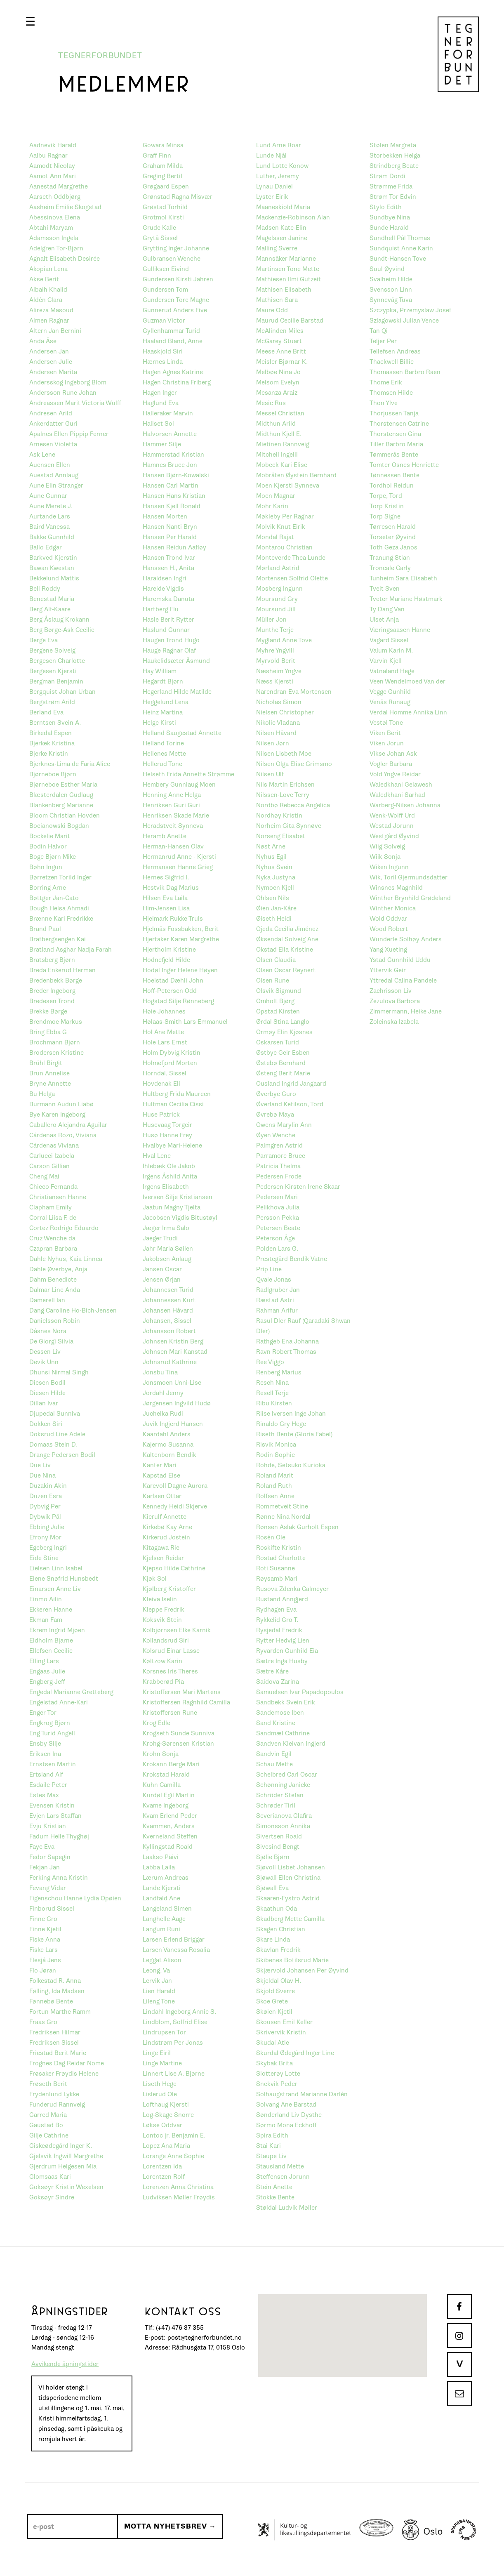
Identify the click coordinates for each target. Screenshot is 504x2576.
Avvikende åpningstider (65, 2364)
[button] (30, 21)
